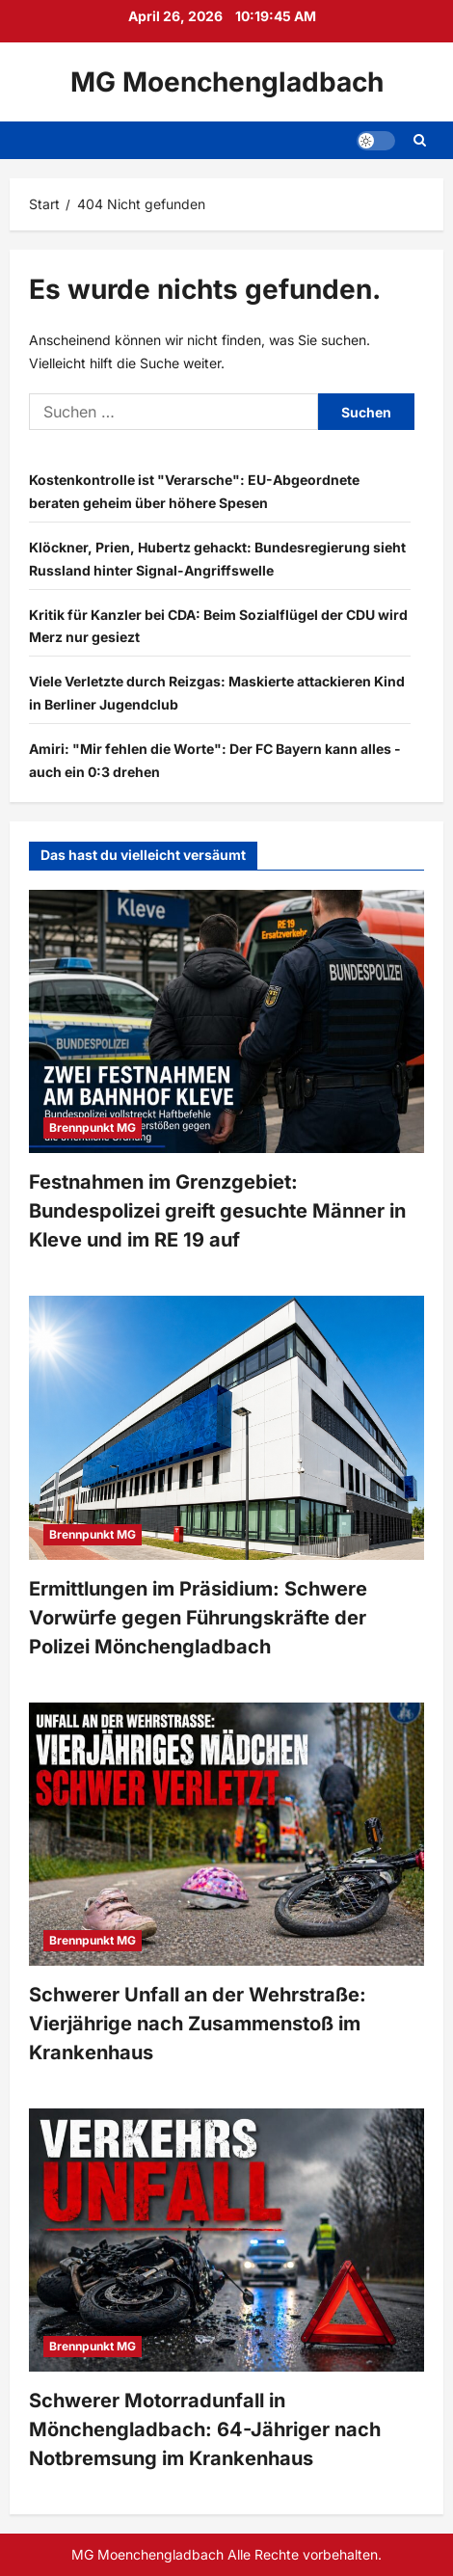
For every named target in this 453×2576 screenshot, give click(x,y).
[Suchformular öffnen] (419, 140)
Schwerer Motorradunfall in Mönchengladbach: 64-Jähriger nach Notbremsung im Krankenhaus (205, 2429)
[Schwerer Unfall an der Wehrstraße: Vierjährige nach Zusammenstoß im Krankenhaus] (226, 1834)
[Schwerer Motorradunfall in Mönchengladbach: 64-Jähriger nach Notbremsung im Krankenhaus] (226, 2240)
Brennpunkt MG (92, 1127)
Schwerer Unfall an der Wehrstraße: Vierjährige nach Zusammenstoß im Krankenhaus (197, 2023)
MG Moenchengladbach (227, 82)
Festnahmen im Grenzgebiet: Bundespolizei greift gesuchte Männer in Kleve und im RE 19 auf (217, 1210)
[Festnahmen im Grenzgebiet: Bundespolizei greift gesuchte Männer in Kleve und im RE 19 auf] (226, 1021)
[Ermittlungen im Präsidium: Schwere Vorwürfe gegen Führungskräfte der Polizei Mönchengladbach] (226, 1427)
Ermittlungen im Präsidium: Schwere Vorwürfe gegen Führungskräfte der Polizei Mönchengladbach (198, 1617)
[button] (376, 140)
